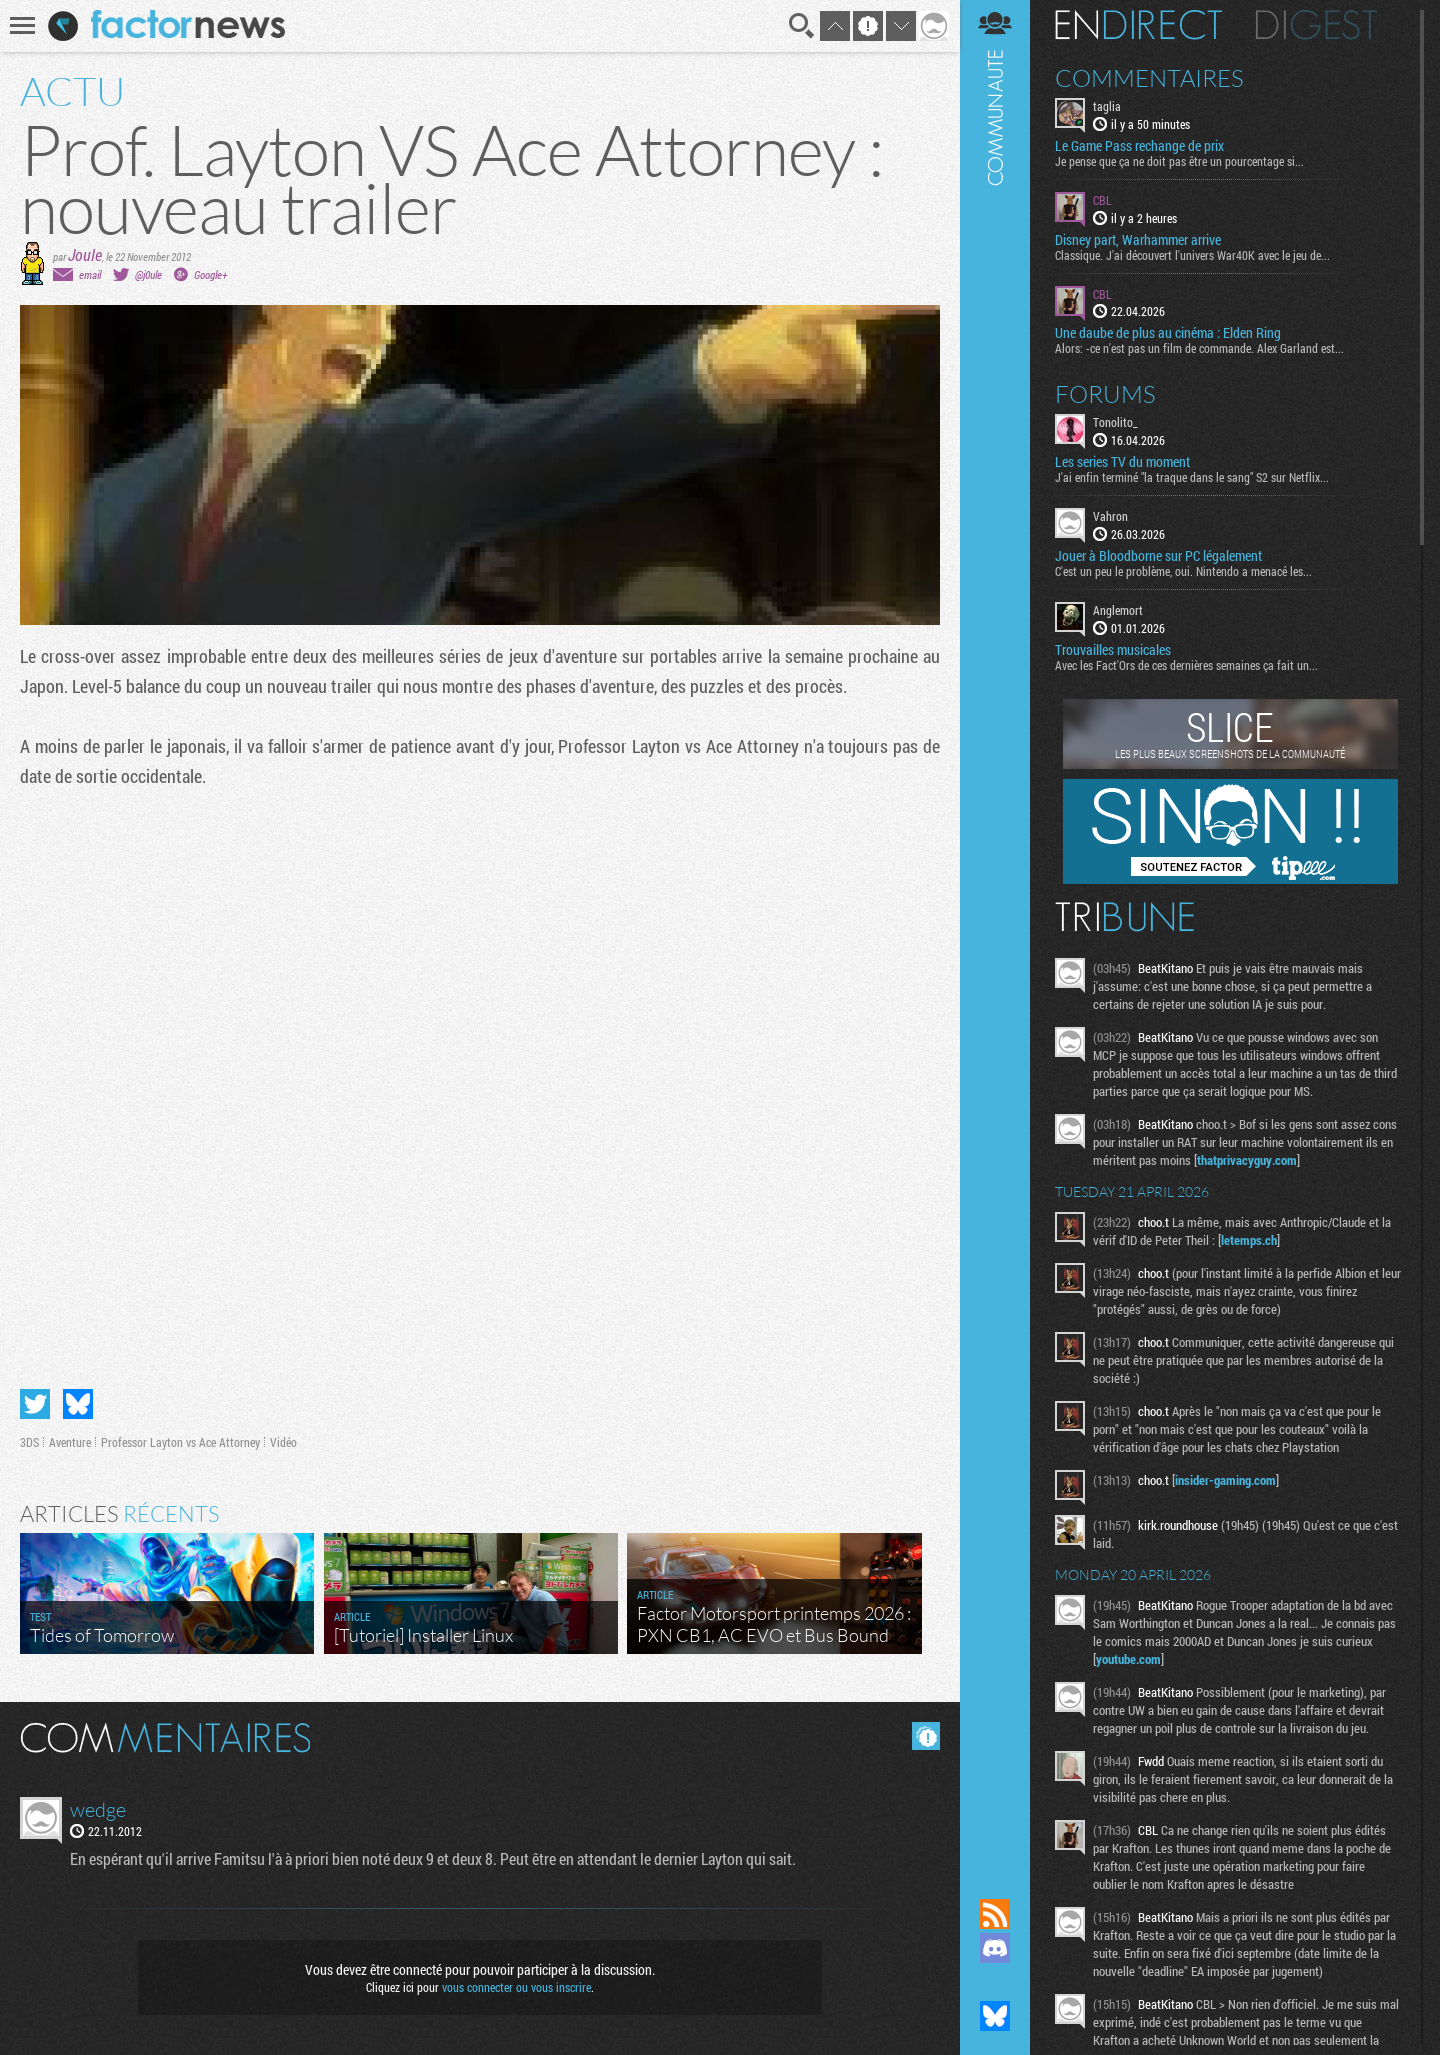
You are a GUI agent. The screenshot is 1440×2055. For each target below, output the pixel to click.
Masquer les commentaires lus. (926, 1736)
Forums (1105, 394)
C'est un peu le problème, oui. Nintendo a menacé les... (1183, 571)
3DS (29, 1442)
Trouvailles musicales (1113, 650)
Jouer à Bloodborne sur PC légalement (1158, 556)
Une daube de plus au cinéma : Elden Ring (1168, 333)
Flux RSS (995, 1914)
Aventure (70, 1442)
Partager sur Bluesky (78, 1404)
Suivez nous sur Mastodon (995, 1982)
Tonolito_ (1115, 422)
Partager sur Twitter (35, 1404)
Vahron (1110, 516)
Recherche (802, 26)
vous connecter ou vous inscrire (516, 1987)
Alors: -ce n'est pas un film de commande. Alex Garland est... (1199, 348)
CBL (1102, 200)
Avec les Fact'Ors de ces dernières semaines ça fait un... (1186, 665)
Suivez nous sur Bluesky (995, 2016)
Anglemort (1118, 610)
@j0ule (148, 274)
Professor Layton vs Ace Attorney (180, 1442)
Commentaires (1149, 78)
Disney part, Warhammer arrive (1138, 240)
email (90, 274)
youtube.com (1128, 1659)
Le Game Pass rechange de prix (1139, 146)
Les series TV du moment (1122, 462)
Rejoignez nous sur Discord (995, 1948)
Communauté (995, 930)
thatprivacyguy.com (1247, 1160)
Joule (85, 254)
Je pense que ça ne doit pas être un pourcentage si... (1179, 161)
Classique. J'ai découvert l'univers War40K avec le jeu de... (1192, 255)
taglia (1107, 106)
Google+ (210, 274)
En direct (1138, 25)
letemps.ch (1249, 1240)
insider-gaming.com (1225, 1480)
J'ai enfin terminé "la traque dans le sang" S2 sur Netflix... (1192, 477)
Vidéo (283, 1442)
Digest (1316, 25)
